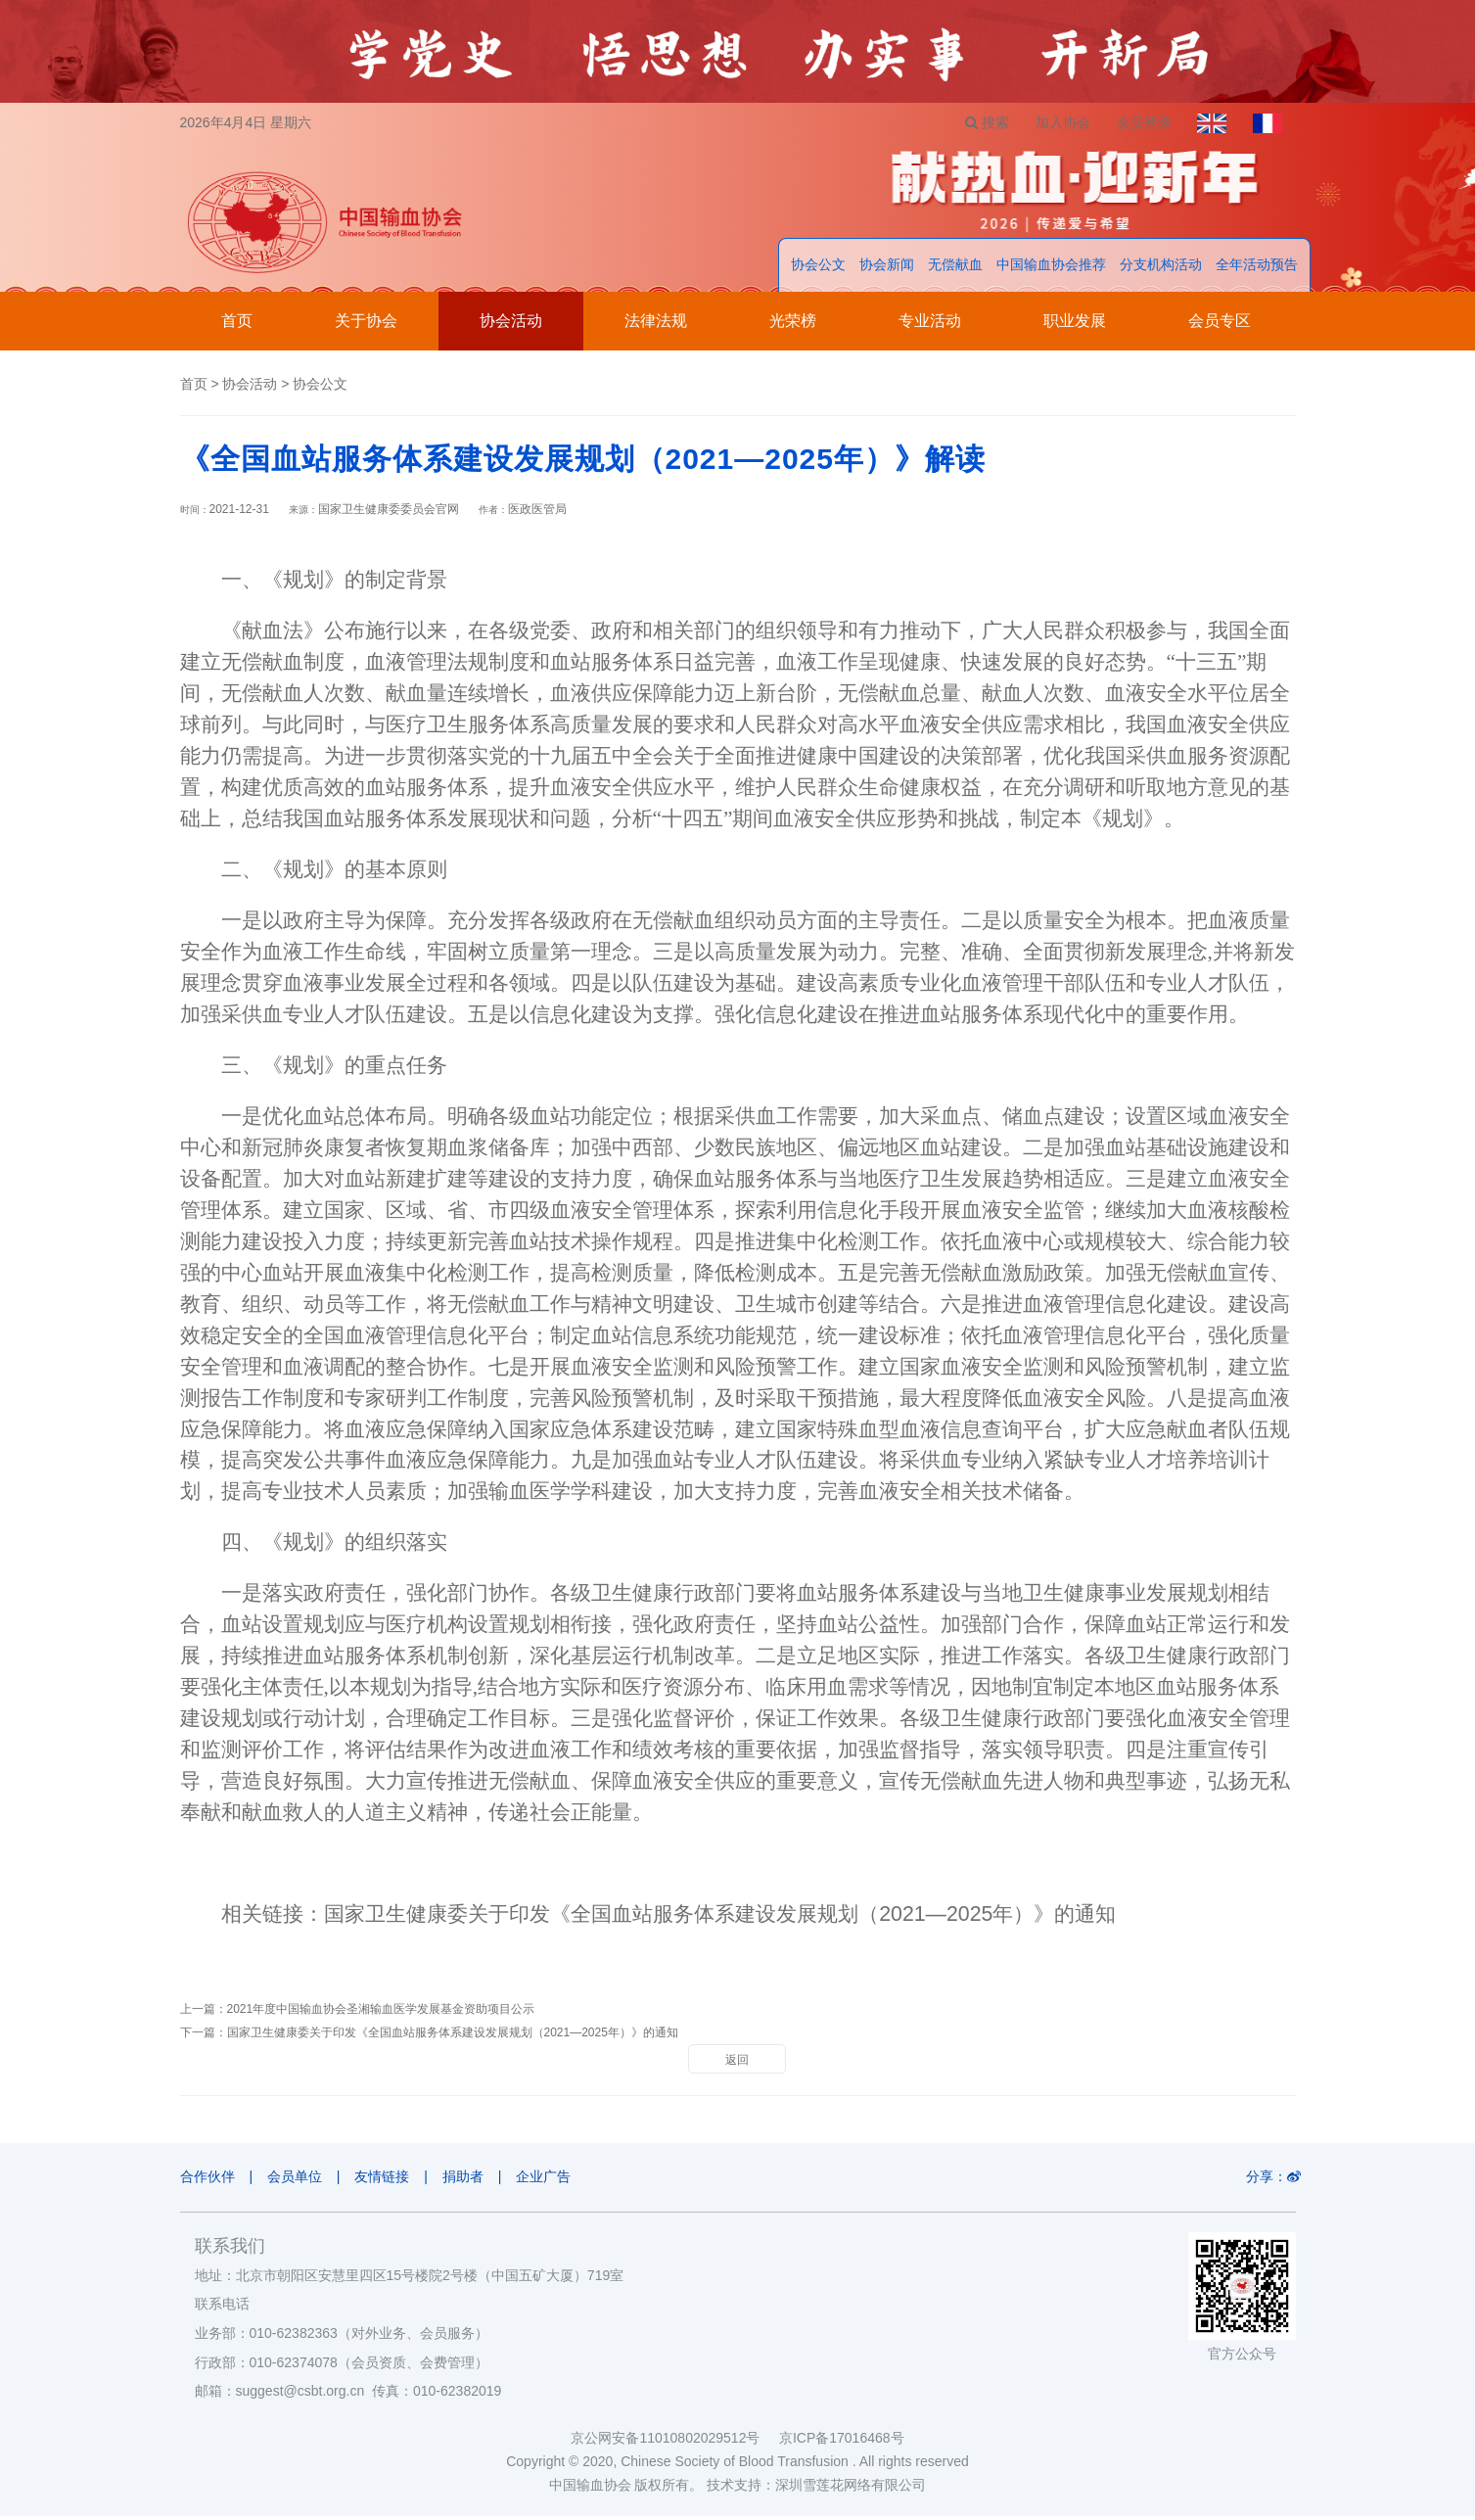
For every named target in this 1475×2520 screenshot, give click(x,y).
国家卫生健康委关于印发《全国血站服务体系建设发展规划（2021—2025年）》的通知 (720, 1919)
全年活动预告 (1257, 269)
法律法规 (655, 325)
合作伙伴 (207, 2181)
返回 (737, 2065)
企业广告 (559, 2181)
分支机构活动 (1161, 269)
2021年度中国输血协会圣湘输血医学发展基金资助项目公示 (381, 2014)
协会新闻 (886, 269)
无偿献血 (955, 269)
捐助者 (474, 2181)
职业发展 (1074, 325)
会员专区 (1219, 325)
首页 (237, 325)
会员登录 (1136, 122)
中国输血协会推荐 (1051, 269)
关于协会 (366, 325)
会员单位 (298, 2181)
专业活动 (930, 325)
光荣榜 (792, 325)
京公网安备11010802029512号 (674, 2442)
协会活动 (511, 325)
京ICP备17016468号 (841, 2442)
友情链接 (390, 2181)
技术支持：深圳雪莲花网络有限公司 (816, 2489)
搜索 (973, 122)
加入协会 (1052, 122)
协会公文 (818, 269)
